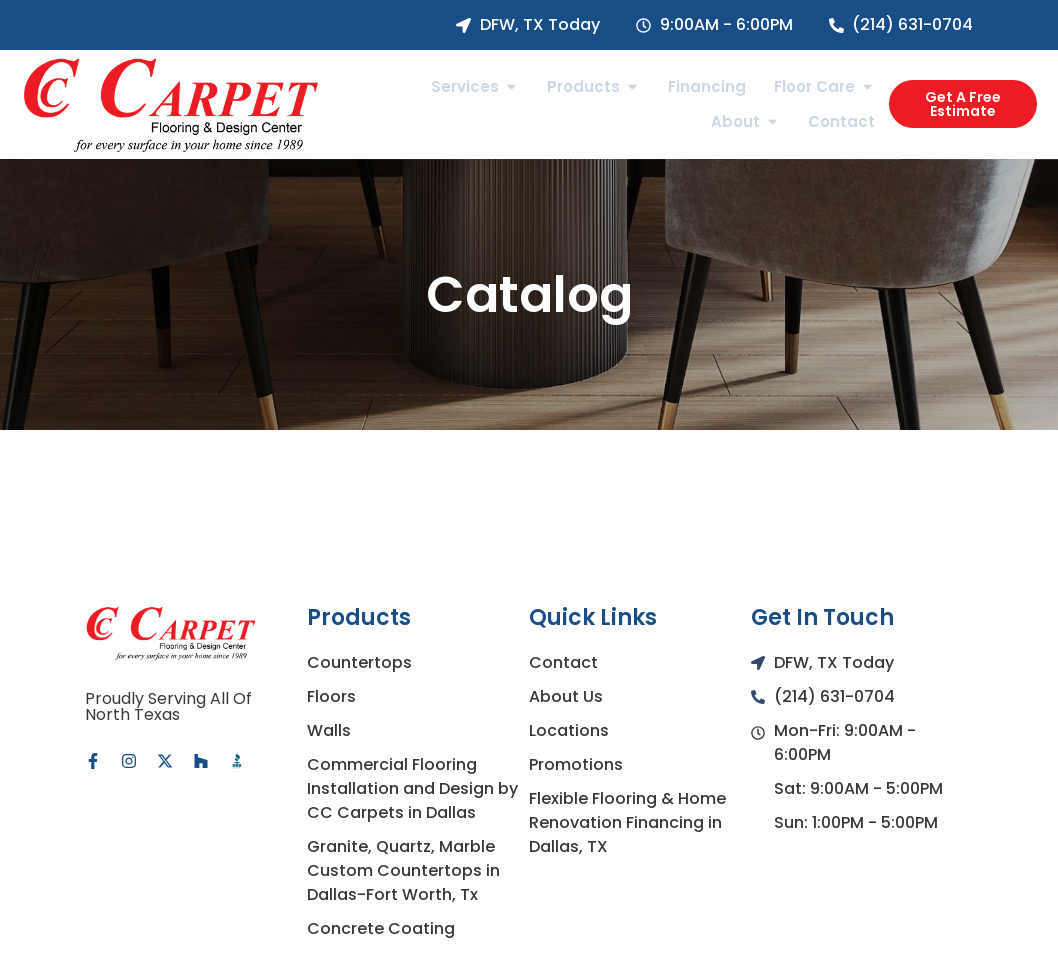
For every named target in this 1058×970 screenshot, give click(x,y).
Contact (563, 662)
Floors (331, 696)
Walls (329, 730)
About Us (566, 696)
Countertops (359, 662)
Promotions (576, 764)
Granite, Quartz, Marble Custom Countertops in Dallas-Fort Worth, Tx (403, 870)
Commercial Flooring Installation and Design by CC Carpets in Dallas (412, 788)
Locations (569, 730)
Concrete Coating (381, 928)
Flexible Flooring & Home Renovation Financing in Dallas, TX (627, 822)
